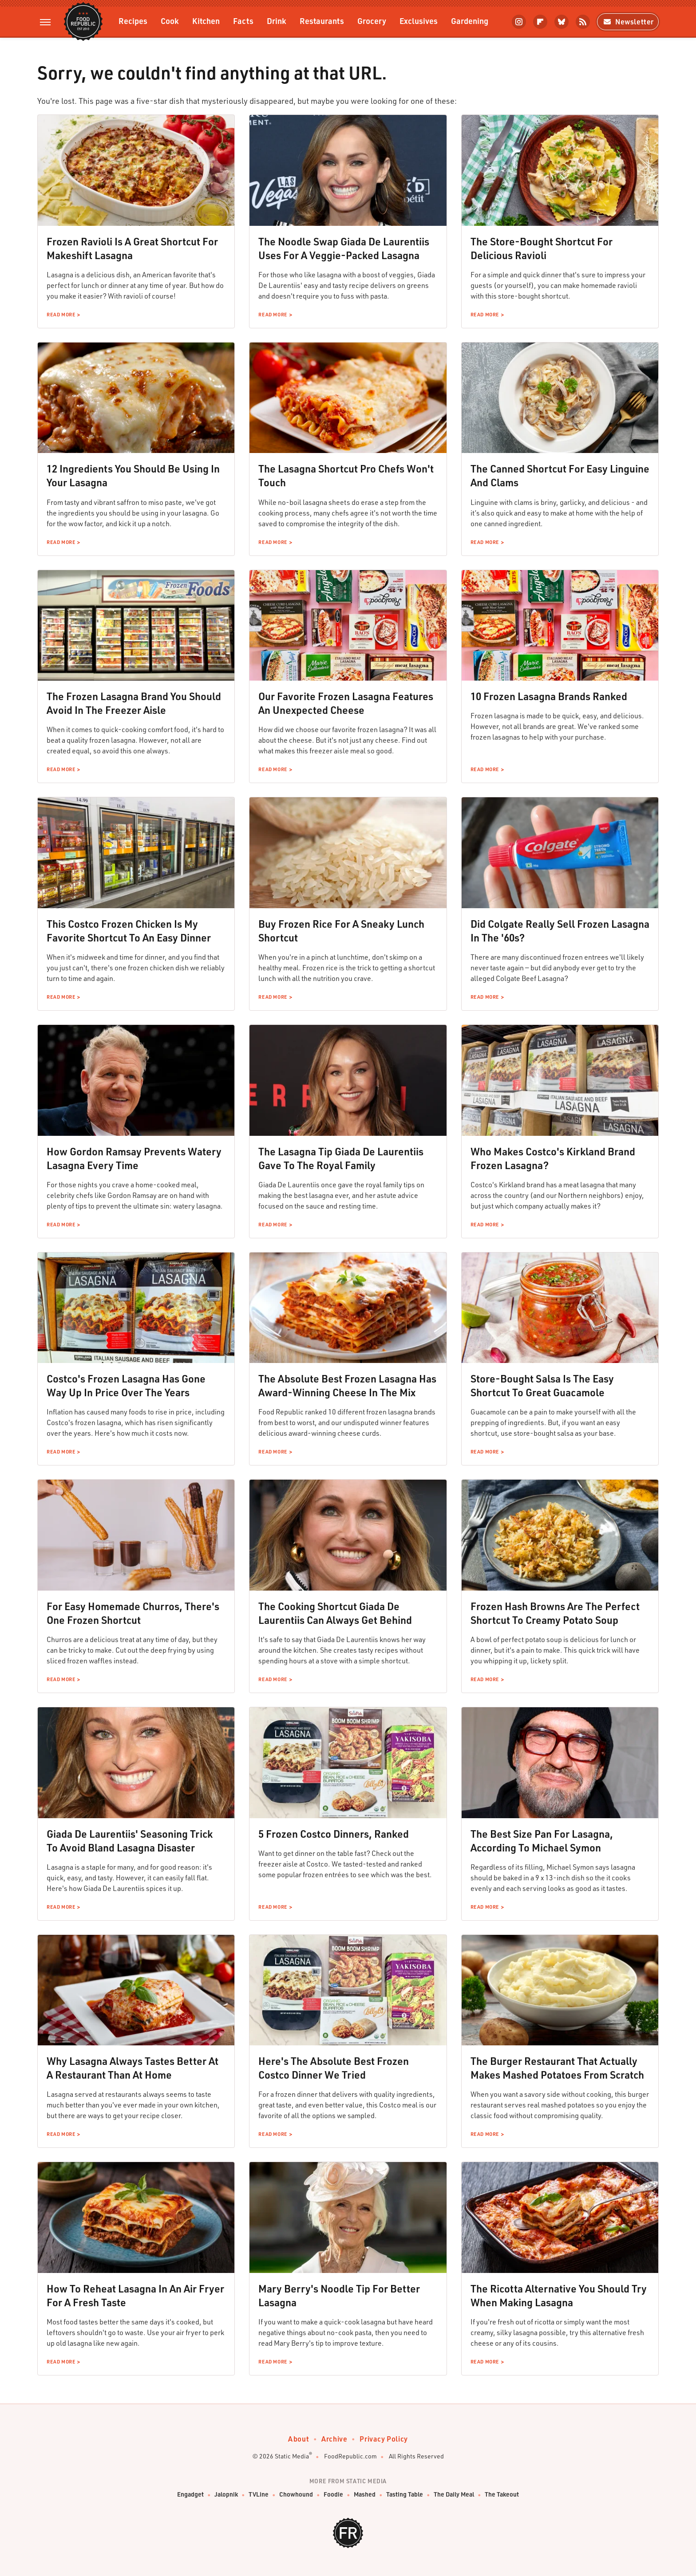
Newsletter (628, 21)
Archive (334, 2438)
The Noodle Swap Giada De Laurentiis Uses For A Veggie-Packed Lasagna (343, 248)
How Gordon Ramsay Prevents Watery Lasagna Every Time (134, 1158)
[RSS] (583, 22)
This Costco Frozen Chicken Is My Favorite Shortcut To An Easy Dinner (129, 930)
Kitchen (206, 21)
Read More (61, 314)
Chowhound (296, 2494)
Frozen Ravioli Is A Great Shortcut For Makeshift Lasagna (132, 248)
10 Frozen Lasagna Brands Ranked (549, 696)
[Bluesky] (561, 22)
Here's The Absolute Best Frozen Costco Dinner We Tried (333, 2067)
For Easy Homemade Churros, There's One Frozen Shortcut (133, 1613)
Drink (276, 21)
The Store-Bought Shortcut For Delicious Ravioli (542, 248)
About (298, 2438)
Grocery (371, 21)
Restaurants (322, 21)
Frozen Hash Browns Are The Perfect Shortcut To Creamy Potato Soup (555, 1613)
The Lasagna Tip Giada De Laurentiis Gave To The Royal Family (340, 1158)
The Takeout (502, 2494)
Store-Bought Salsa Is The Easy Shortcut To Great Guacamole (542, 1385)
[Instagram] (519, 22)
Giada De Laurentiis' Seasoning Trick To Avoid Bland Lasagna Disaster (130, 1840)
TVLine (259, 2494)
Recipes (133, 21)
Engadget (190, 2494)
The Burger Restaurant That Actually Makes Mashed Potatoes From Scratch (557, 2067)
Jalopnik (226, 2494)
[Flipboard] (540, 22)
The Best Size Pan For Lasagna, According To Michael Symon (542, 1840)
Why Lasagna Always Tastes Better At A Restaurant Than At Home (132, 2067)
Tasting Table (404, 2494)
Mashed (365, 2494)
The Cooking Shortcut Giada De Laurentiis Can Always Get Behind (335, 1613)
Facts (243, 21)
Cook (170, 21)
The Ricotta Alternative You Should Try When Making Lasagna (559, 2295)
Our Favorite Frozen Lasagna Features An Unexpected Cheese (345, 703)
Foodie (333, 2494)
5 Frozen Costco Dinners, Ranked (333, 1833)
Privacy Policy (383, 2438)
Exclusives (418, 21)
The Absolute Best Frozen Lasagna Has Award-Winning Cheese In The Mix (347, 1385)
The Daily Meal (454, 2494)
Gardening (469, 21)
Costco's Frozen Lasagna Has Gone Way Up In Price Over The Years (126, 1385)
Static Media (292, 2456)
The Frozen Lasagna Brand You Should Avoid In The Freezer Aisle (134, 703)
